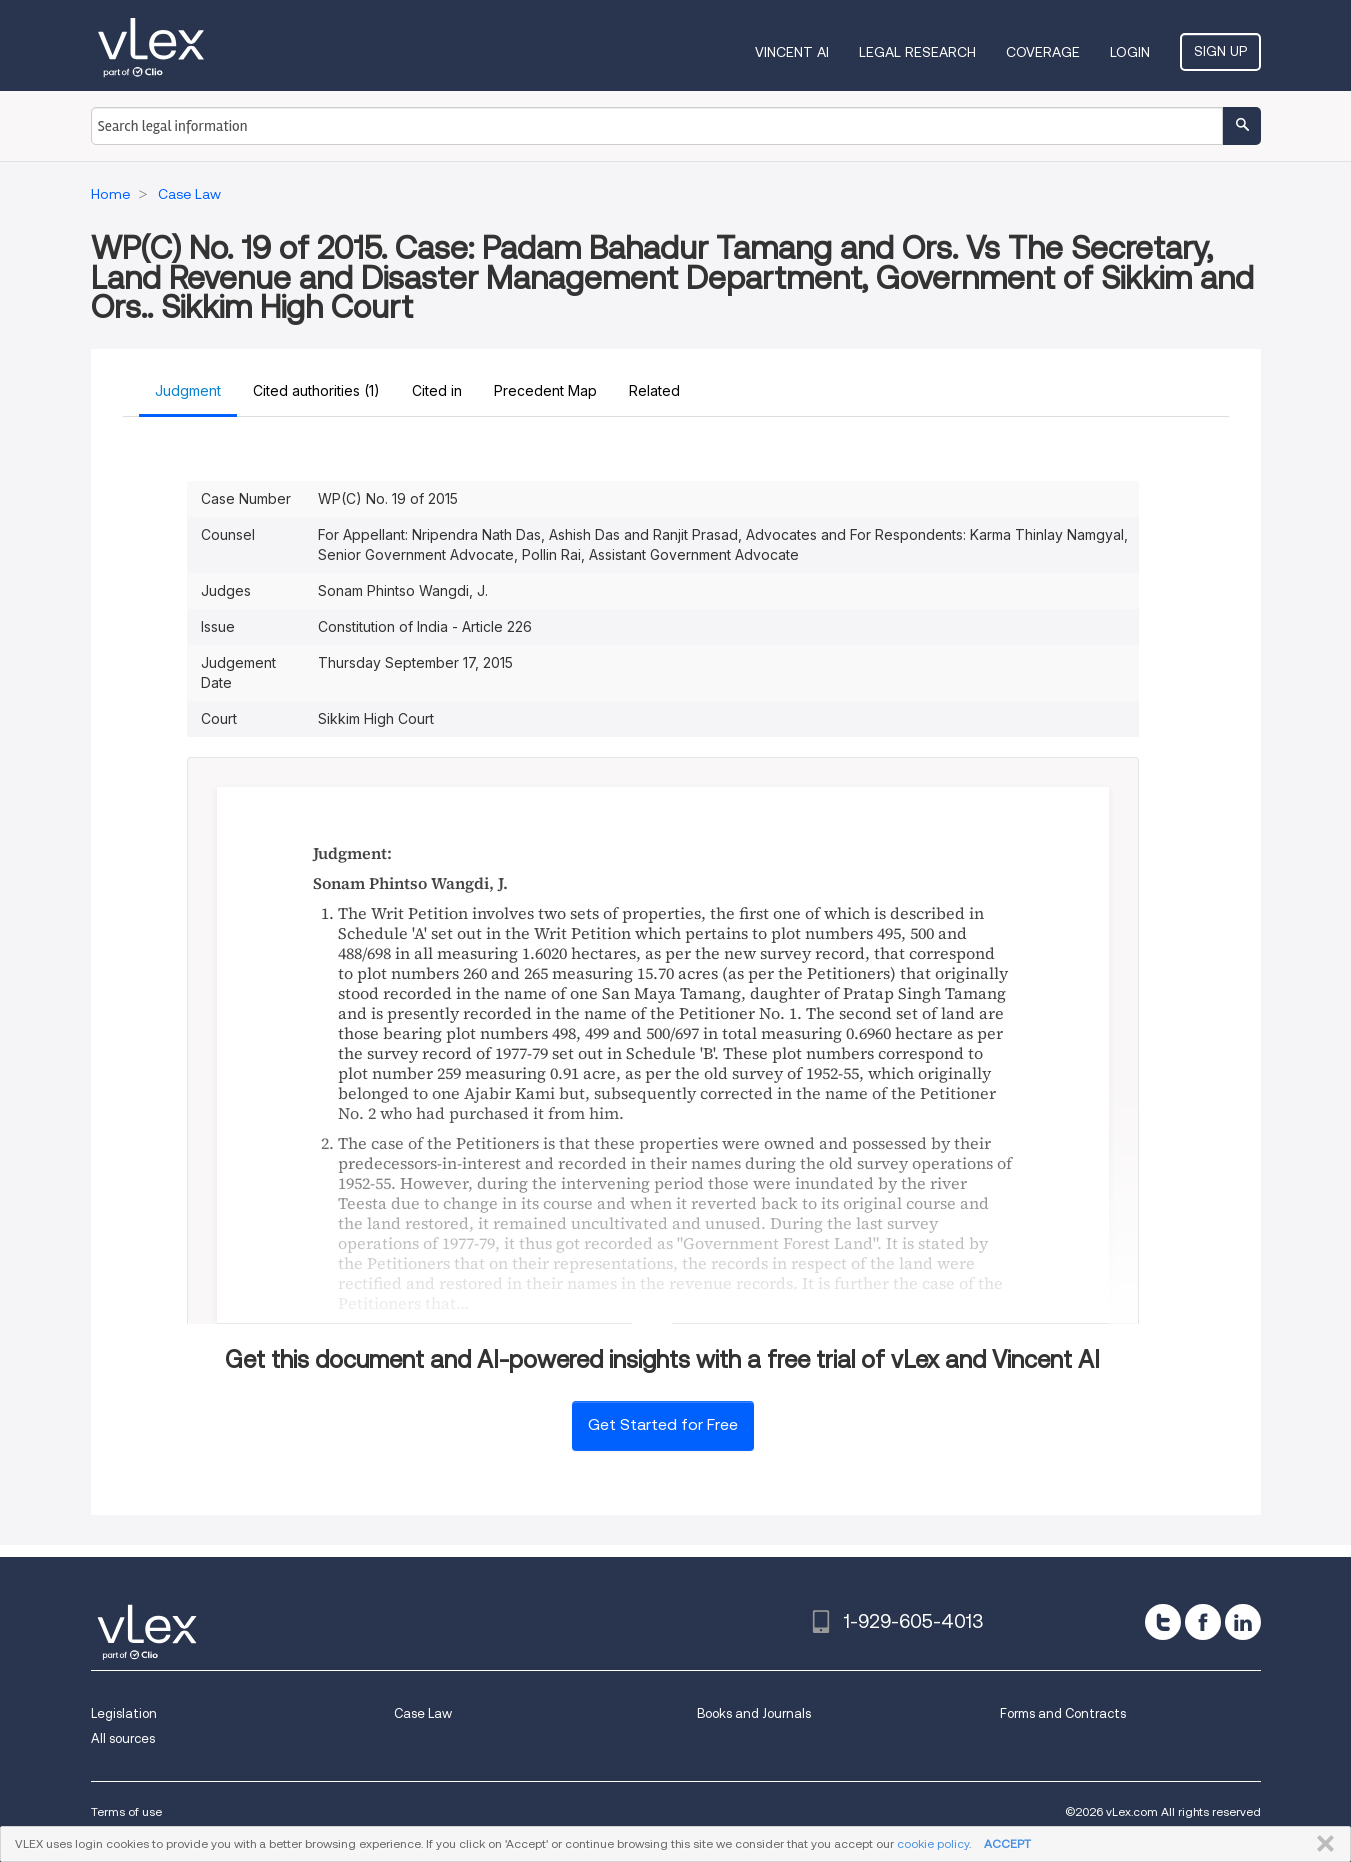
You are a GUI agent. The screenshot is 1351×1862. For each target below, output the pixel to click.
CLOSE (1321, 1844)
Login (1130, 52)
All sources (123, 1738)
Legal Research (917, 52)
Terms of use (126, 1811)
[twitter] (1163, 1622)
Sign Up (1220, 51)
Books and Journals (754, 1713)
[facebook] (1203, 1622)
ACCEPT (1007, 1843)
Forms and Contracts (1063, 1713)
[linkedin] (1243, 1622)
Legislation (124, 1713)
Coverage (1043, 52)
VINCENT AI (792, 52)
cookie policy (933, 1843)
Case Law (423, 1713)
